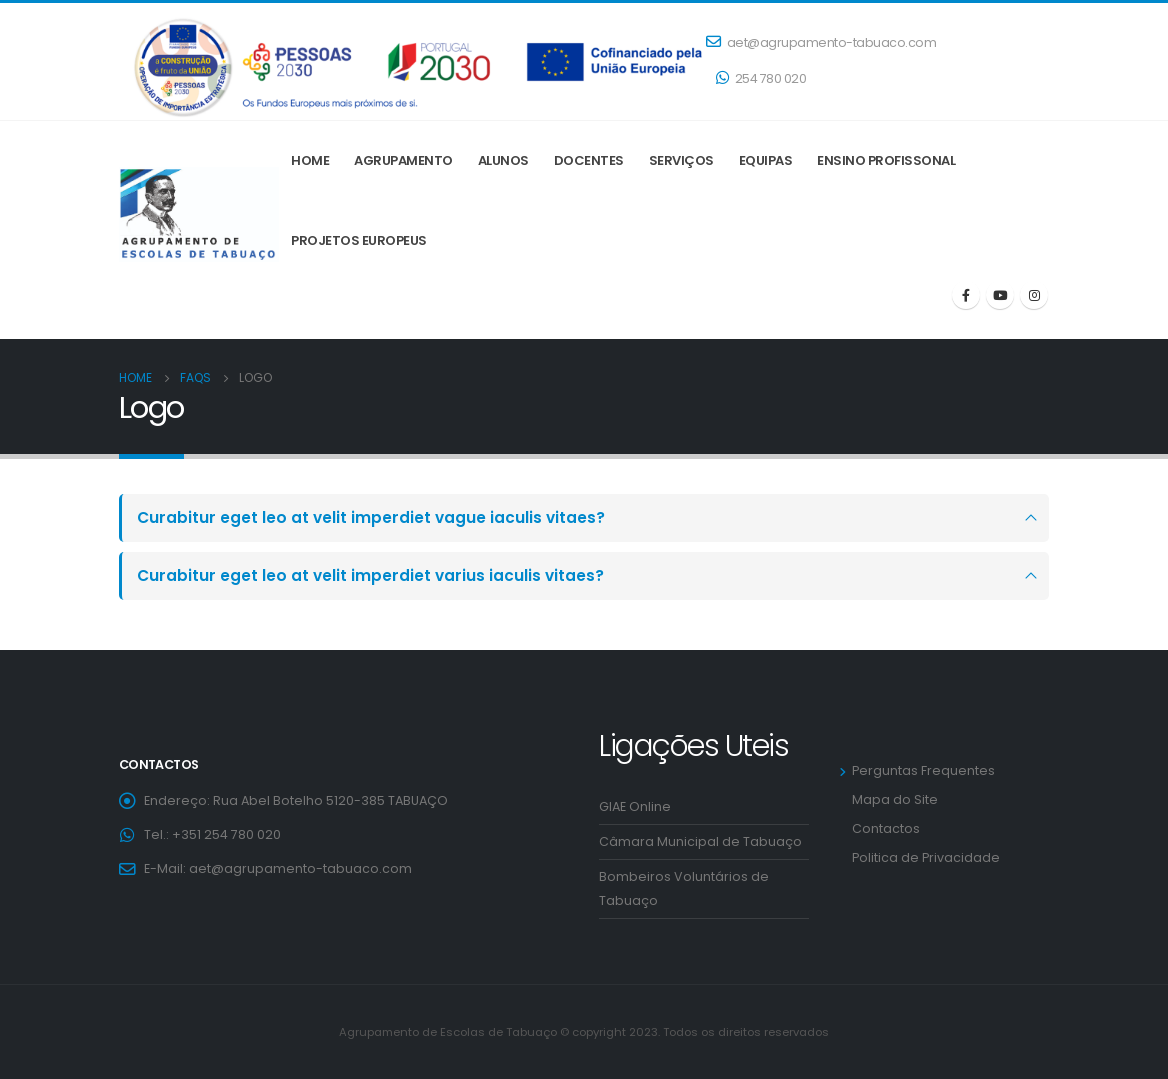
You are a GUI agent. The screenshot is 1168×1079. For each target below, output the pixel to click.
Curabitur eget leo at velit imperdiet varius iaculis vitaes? (370, 575)
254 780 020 (761, 78)
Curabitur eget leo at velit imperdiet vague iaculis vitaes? (371, 517)
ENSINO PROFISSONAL (886, 160)
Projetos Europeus (359, 240)
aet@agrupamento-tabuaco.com (821, 42)
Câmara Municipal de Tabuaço (700, 841)
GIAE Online (635, 806)
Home (310, 160)
